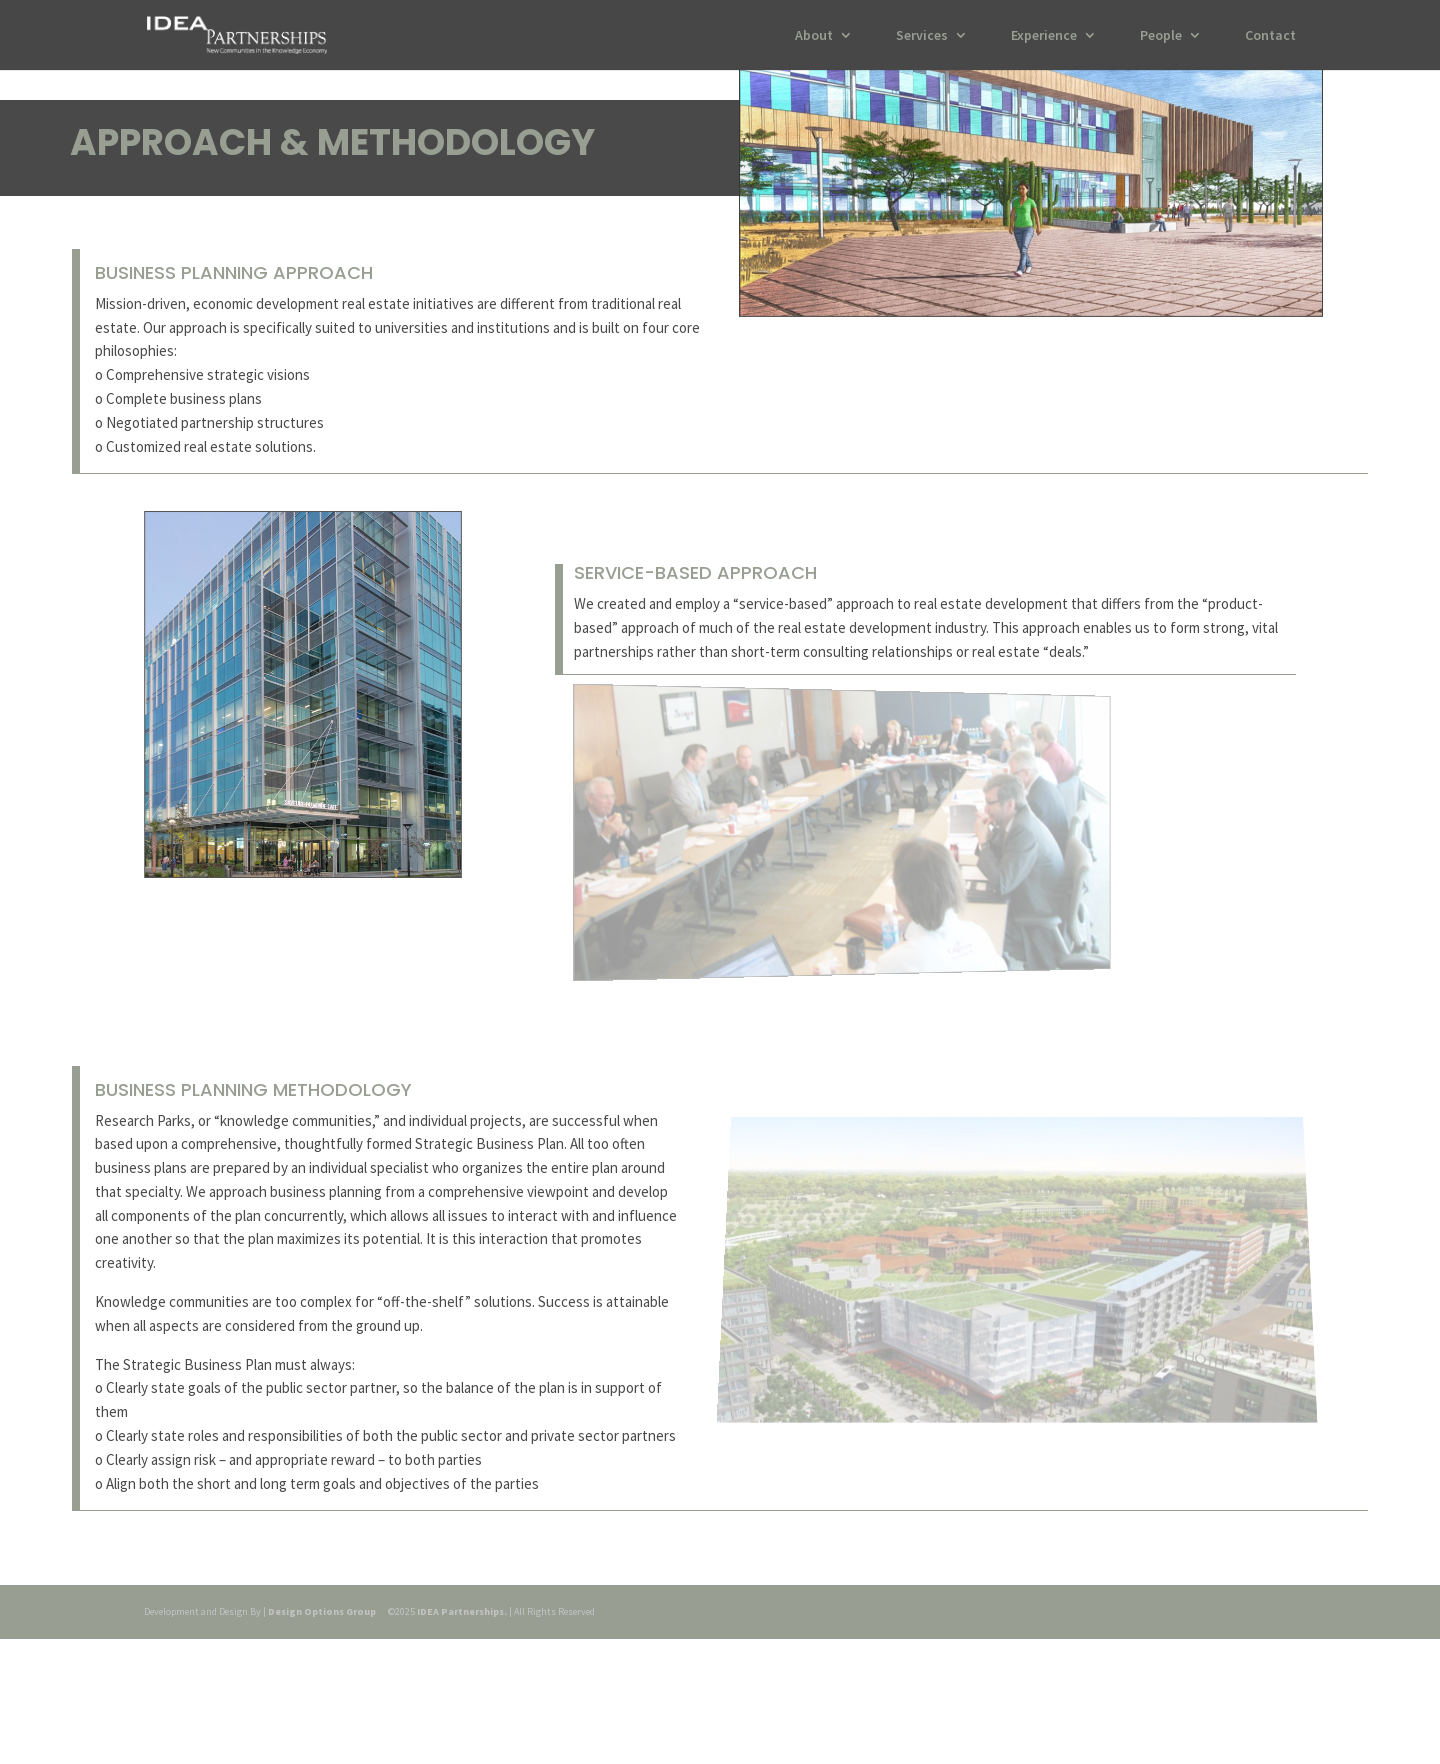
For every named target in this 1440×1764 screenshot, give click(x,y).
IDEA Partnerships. (462, 1611)
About (814, 36)
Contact (1270, 36)
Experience (1044, 36)
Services (922, 36)
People (1161, 36)
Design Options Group (322, 1611)
